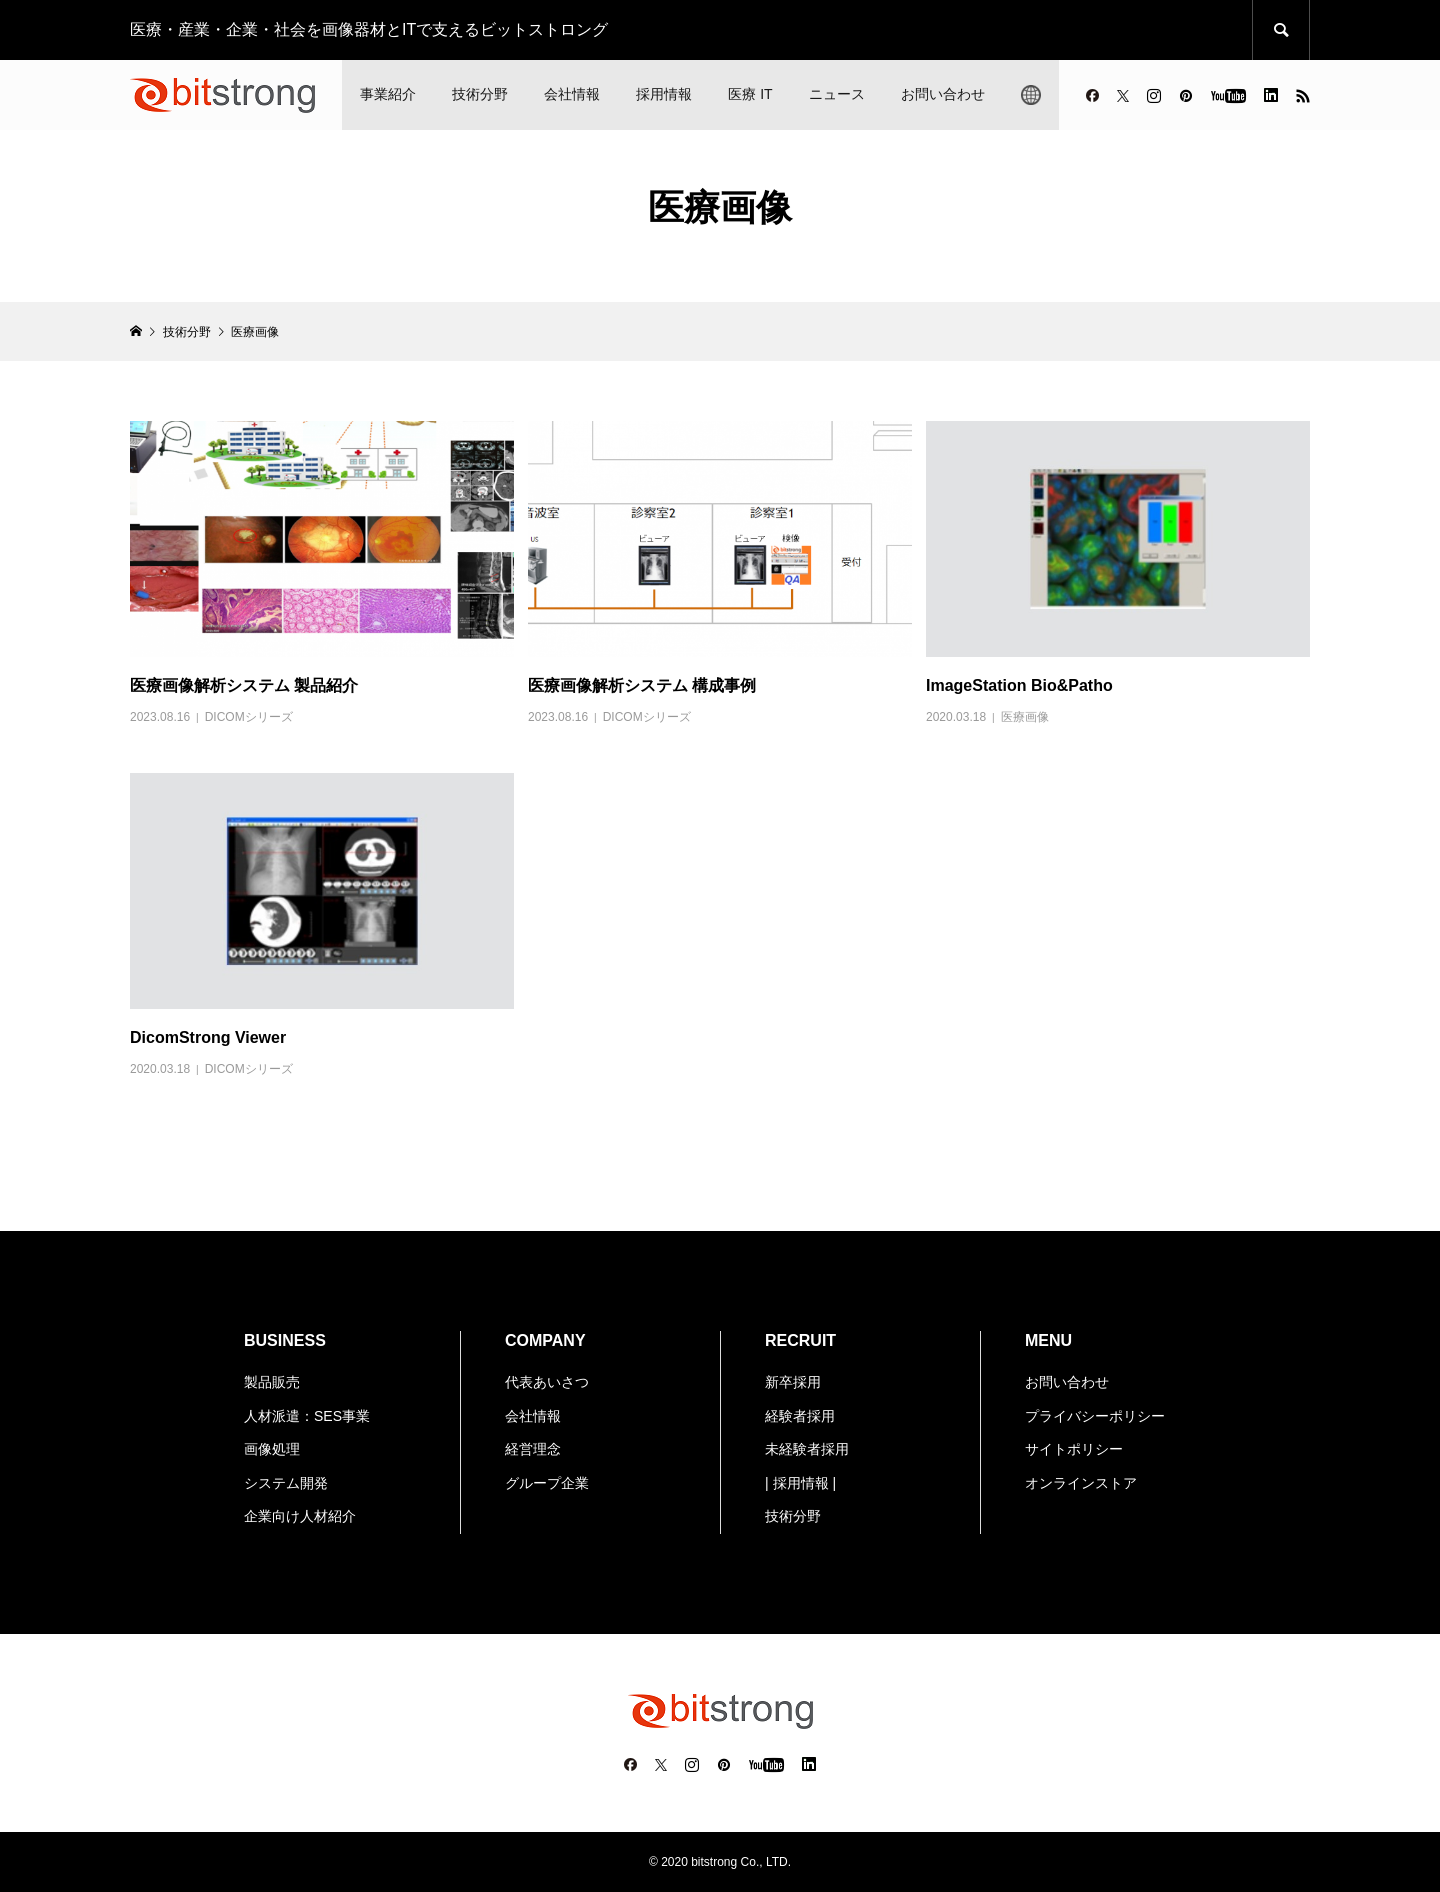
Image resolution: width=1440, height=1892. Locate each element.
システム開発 (286, 1483)
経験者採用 (800, 1416)
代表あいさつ (547, 1382)
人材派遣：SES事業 (307, 1416)
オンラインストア (1081, 1483)
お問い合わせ (943, 94)
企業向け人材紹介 (300, 1516)
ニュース (837, 94)
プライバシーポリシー (1095, 1416)
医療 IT (750, 94)
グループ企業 (547, 1483)
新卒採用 (793, 1382)
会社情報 (572, 94)
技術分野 (480, 94)
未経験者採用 (807, 1449)
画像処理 (272, 1449)
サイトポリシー (1074, 1449)
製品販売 (272, 1382)
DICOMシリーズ (249, 717)
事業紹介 (388, 94)
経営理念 (533, 1449)
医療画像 (1025, 717)
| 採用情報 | (800, 1483)
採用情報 (664, 94)
